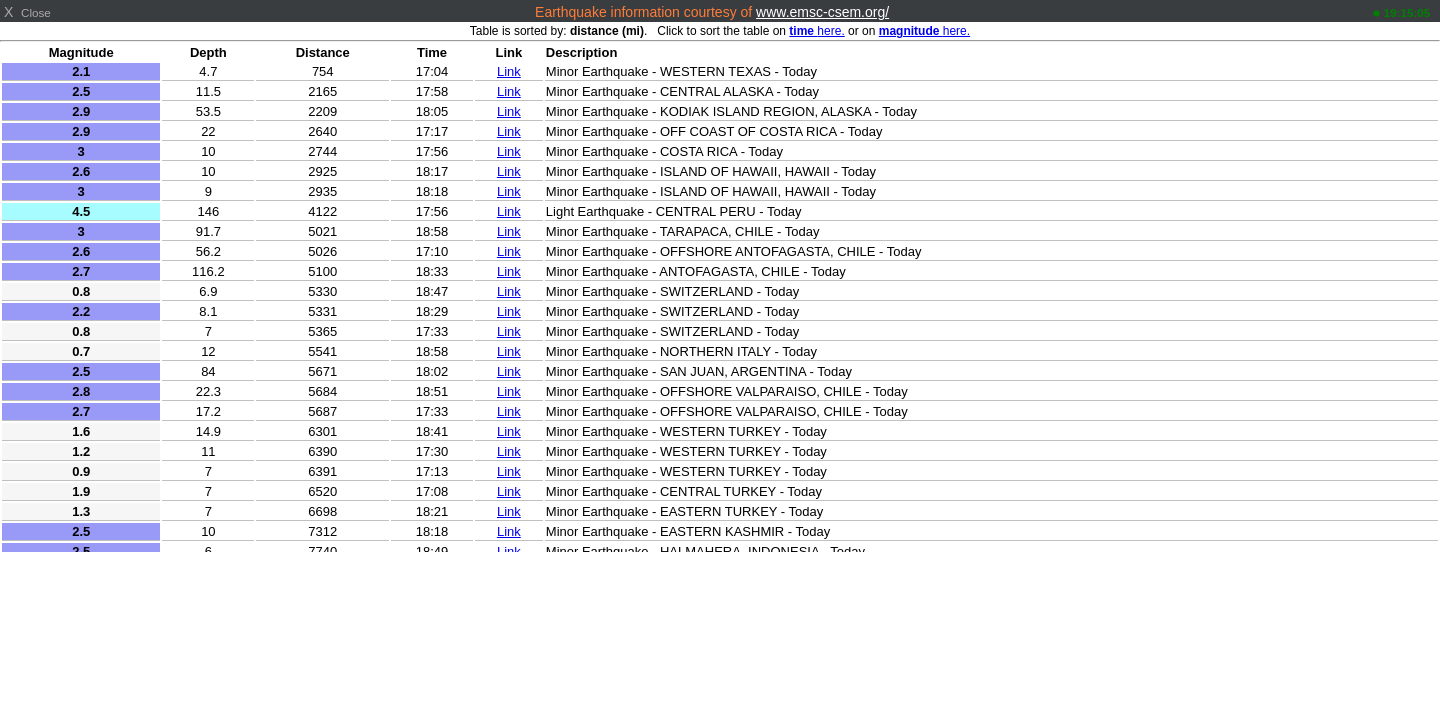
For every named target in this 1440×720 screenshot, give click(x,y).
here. (816, 31)
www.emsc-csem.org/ (822, 12)
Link (509, 71)
